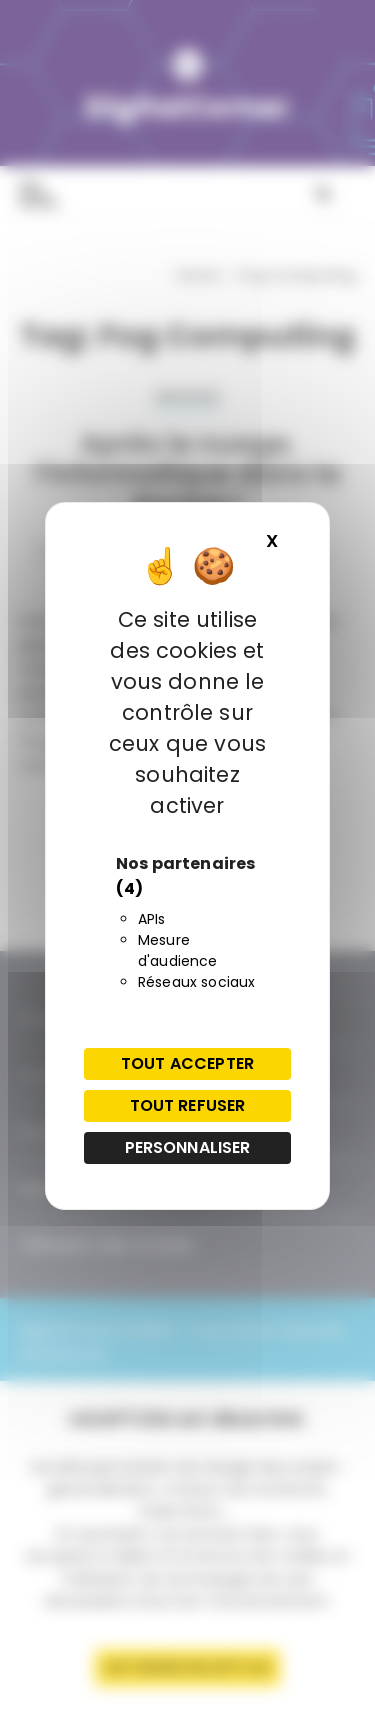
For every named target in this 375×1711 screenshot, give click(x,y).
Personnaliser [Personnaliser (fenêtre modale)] (188, 1147)
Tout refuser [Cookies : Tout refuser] (188, 1105)
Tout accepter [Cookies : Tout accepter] (187, 1063)
